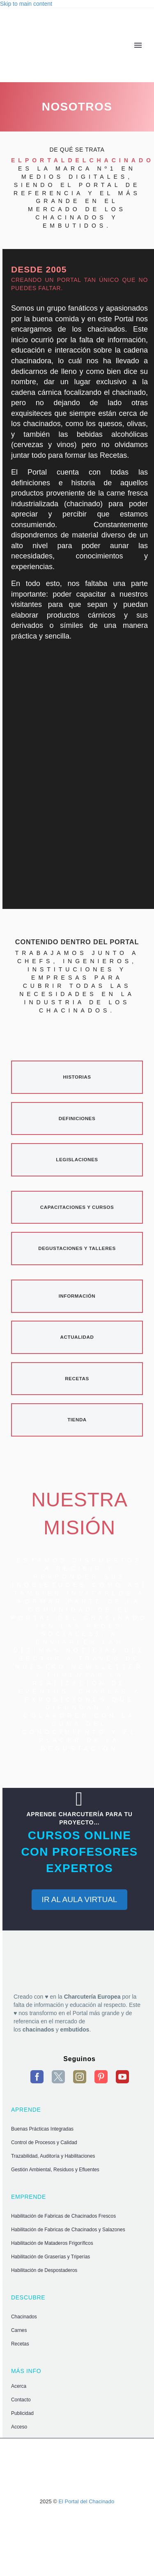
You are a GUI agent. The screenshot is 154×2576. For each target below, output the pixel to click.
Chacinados (24, 2317)
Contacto (21, 2400)
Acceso (19, 2427)
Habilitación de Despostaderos (44, 2270)
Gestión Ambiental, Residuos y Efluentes (55, 2169)
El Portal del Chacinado (86, 2501)
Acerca (18, 2386)
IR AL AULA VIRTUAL (79, 1899)
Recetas (20, 2344)
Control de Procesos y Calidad (44, 2142)
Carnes (19, 2330)
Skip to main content (26, 3)
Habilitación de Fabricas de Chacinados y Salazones (68, 2229)
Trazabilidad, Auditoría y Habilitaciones (53, 2156)
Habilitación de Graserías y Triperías (50, 2257)
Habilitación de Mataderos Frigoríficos (52, 2243)
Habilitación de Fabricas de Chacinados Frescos (63, 2216)
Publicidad (22, 2413)
